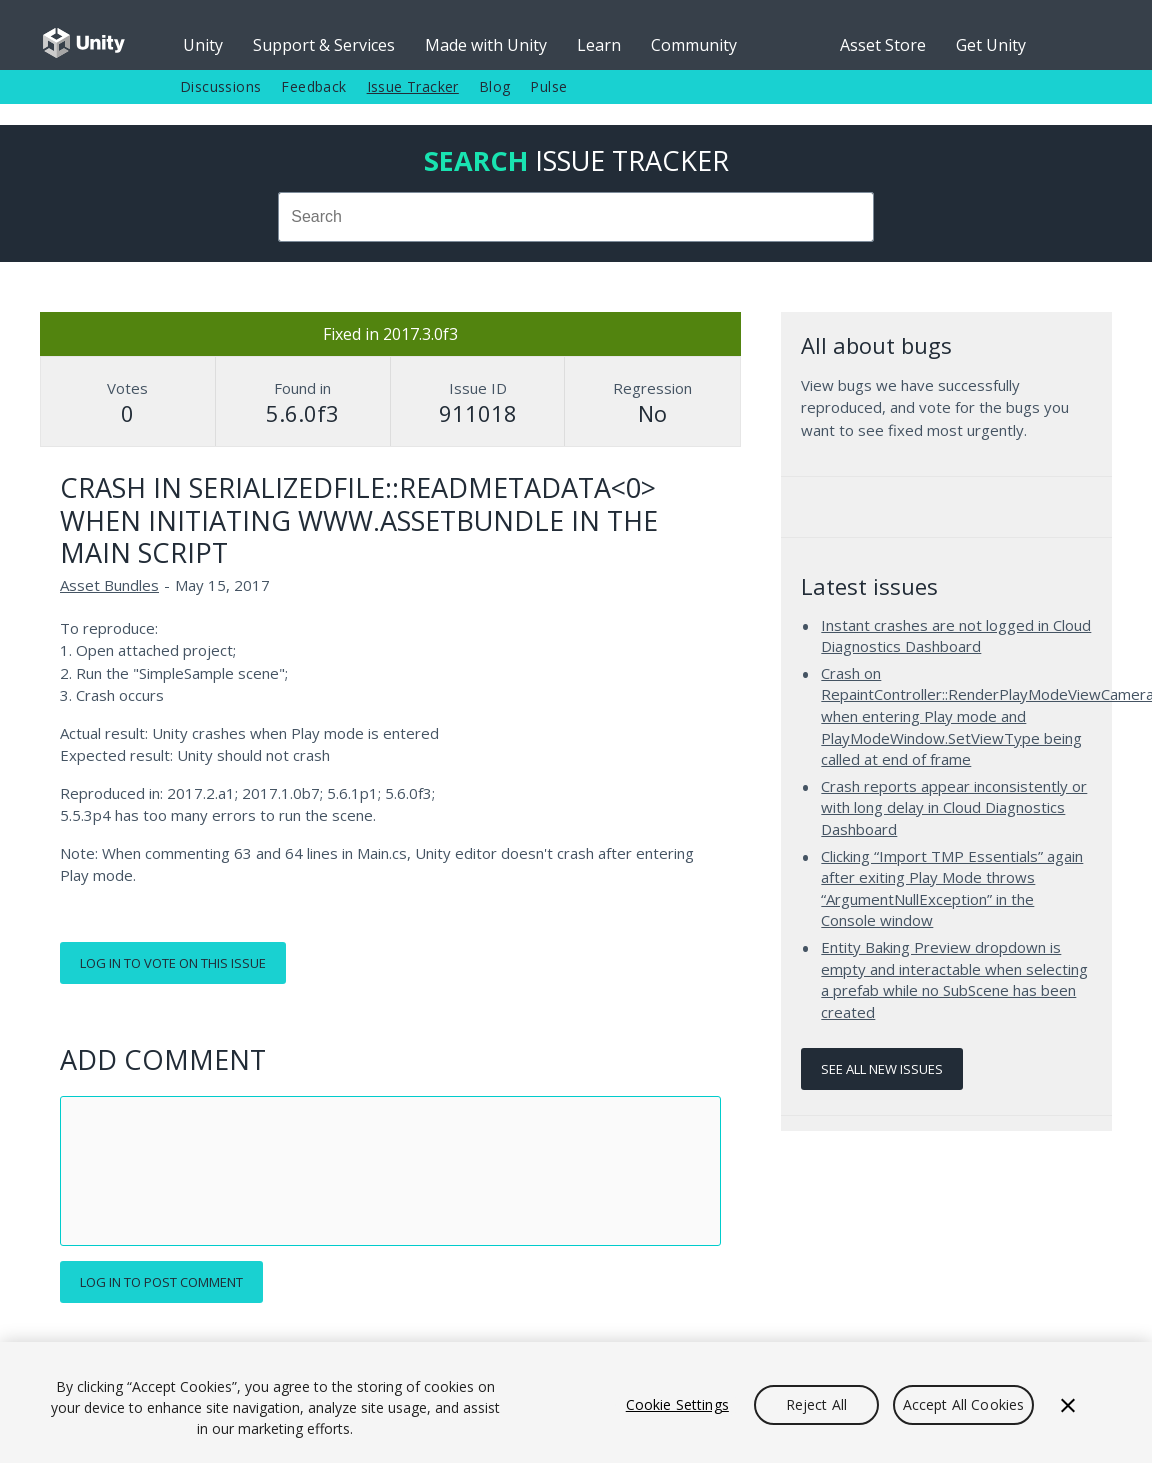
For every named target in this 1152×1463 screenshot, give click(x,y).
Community (694, 45)
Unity (203, 45)
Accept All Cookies (964, 1404)
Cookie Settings (677, 1404)
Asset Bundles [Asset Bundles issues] (109, 585)
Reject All (816, 1404)
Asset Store (883, 45)
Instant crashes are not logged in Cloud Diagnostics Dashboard (956, 636)
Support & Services (324, 45)
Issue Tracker (413, 86)
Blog (495, 86)
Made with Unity (486, 45)
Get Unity (991, 45)
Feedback (313, 86)
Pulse (548, 86)
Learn (599, 45)
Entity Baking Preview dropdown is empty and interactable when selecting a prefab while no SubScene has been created (954, 979)
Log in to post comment (161, 1282)
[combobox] (576, 217)
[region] (576, 1402)
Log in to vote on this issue (173, 963)
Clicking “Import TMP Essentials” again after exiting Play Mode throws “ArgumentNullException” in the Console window (952, 888)
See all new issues (882, 1069)
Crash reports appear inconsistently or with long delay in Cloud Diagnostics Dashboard (954, 807)
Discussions (220, 86)
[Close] (1068, 1405)
